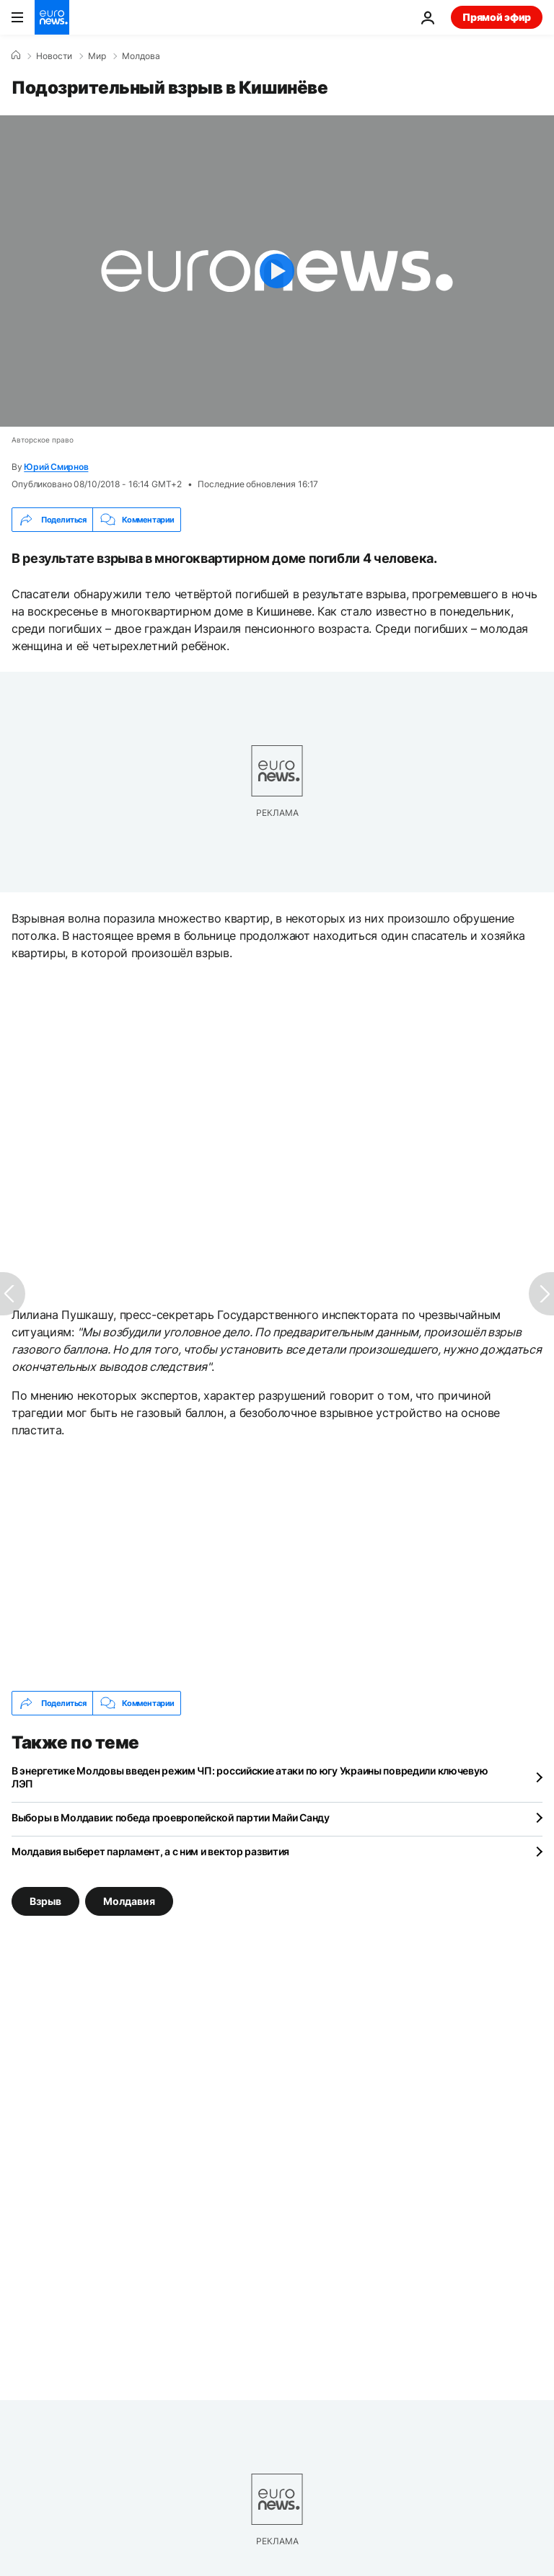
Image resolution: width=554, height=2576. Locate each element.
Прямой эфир (496, 17)
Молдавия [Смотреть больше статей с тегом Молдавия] (129, 1901)
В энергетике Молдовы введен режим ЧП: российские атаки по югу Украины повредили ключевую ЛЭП (250, 1777)
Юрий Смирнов (56, 466)
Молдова (141, 56)
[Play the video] (277, 271)
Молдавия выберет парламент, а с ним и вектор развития (150, 1851)
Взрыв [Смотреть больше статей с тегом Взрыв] (45, 1901)
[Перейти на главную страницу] (52, 17)
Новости (54, 56)
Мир (97, 56)
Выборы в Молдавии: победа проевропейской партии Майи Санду (171, 1817)
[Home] (16, 55)
